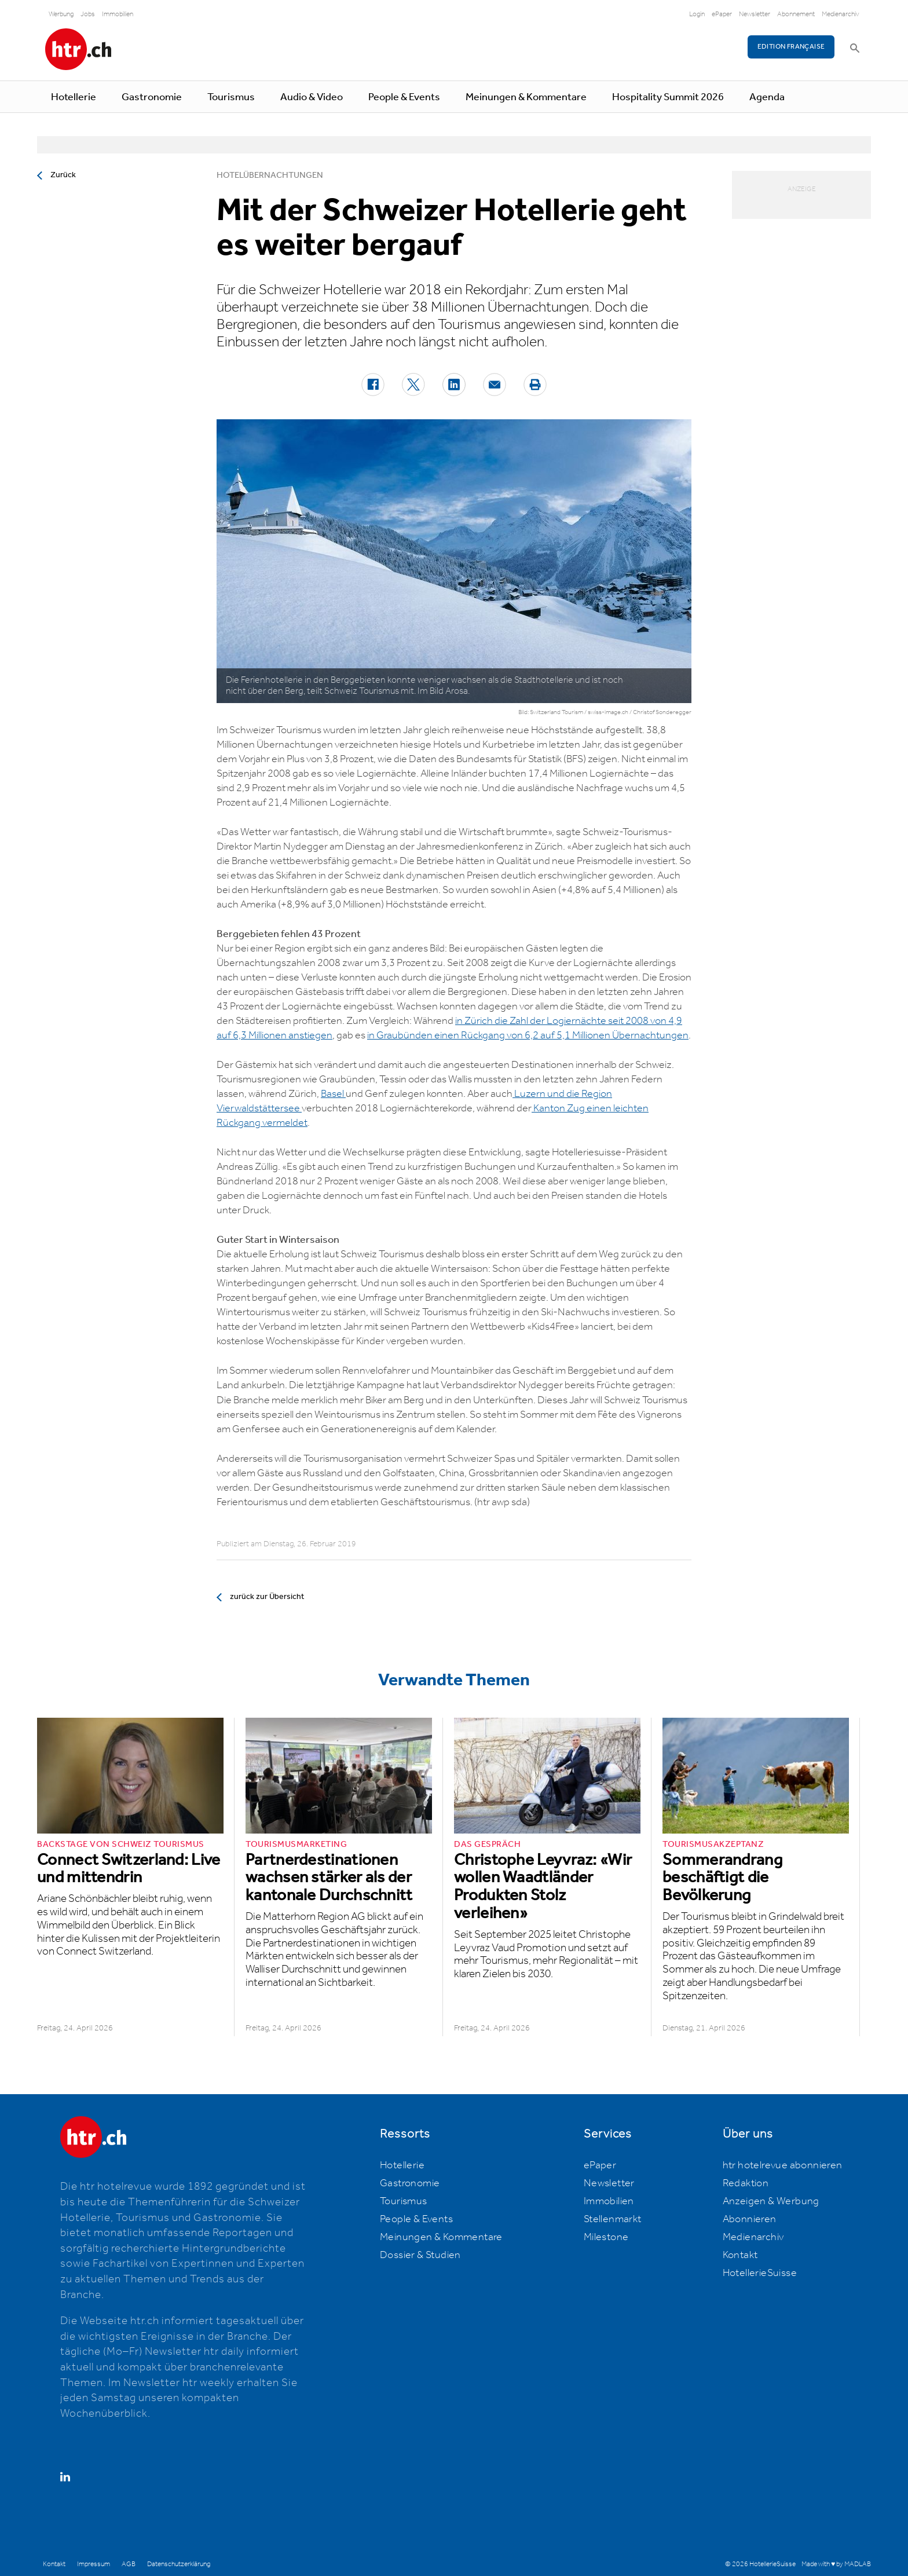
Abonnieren (750, 2219)
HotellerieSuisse (760, 2273)
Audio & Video (311, 97)
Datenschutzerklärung (178, 2564)
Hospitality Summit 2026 (668, 97)
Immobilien (117, 14)
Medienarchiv (840, 14)
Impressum (93, 2564)
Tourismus (231, 97)
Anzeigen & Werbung (771, 2201)
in (459, 1021)
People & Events (404, 97)
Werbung (61, 14)
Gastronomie (152, 97)
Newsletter (754, 14)
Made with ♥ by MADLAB (836, 2564)
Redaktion (746, 2183)
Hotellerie (73, 97)
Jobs (87, 14)
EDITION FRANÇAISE (791, 46)
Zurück (63, 175)
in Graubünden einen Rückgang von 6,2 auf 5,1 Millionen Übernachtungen (528, 1035)
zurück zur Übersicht (267, 1597)
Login (697, 14)
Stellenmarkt (613, 2219)
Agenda (767, 97)
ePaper (722, 14)
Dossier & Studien (420, 2255)
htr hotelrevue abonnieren (783, 2165)
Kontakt (740, 2255)
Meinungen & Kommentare (526, 97)
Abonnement (796, 14)
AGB (129, 2564)
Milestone (606, 2237)
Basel (333, 1094)
